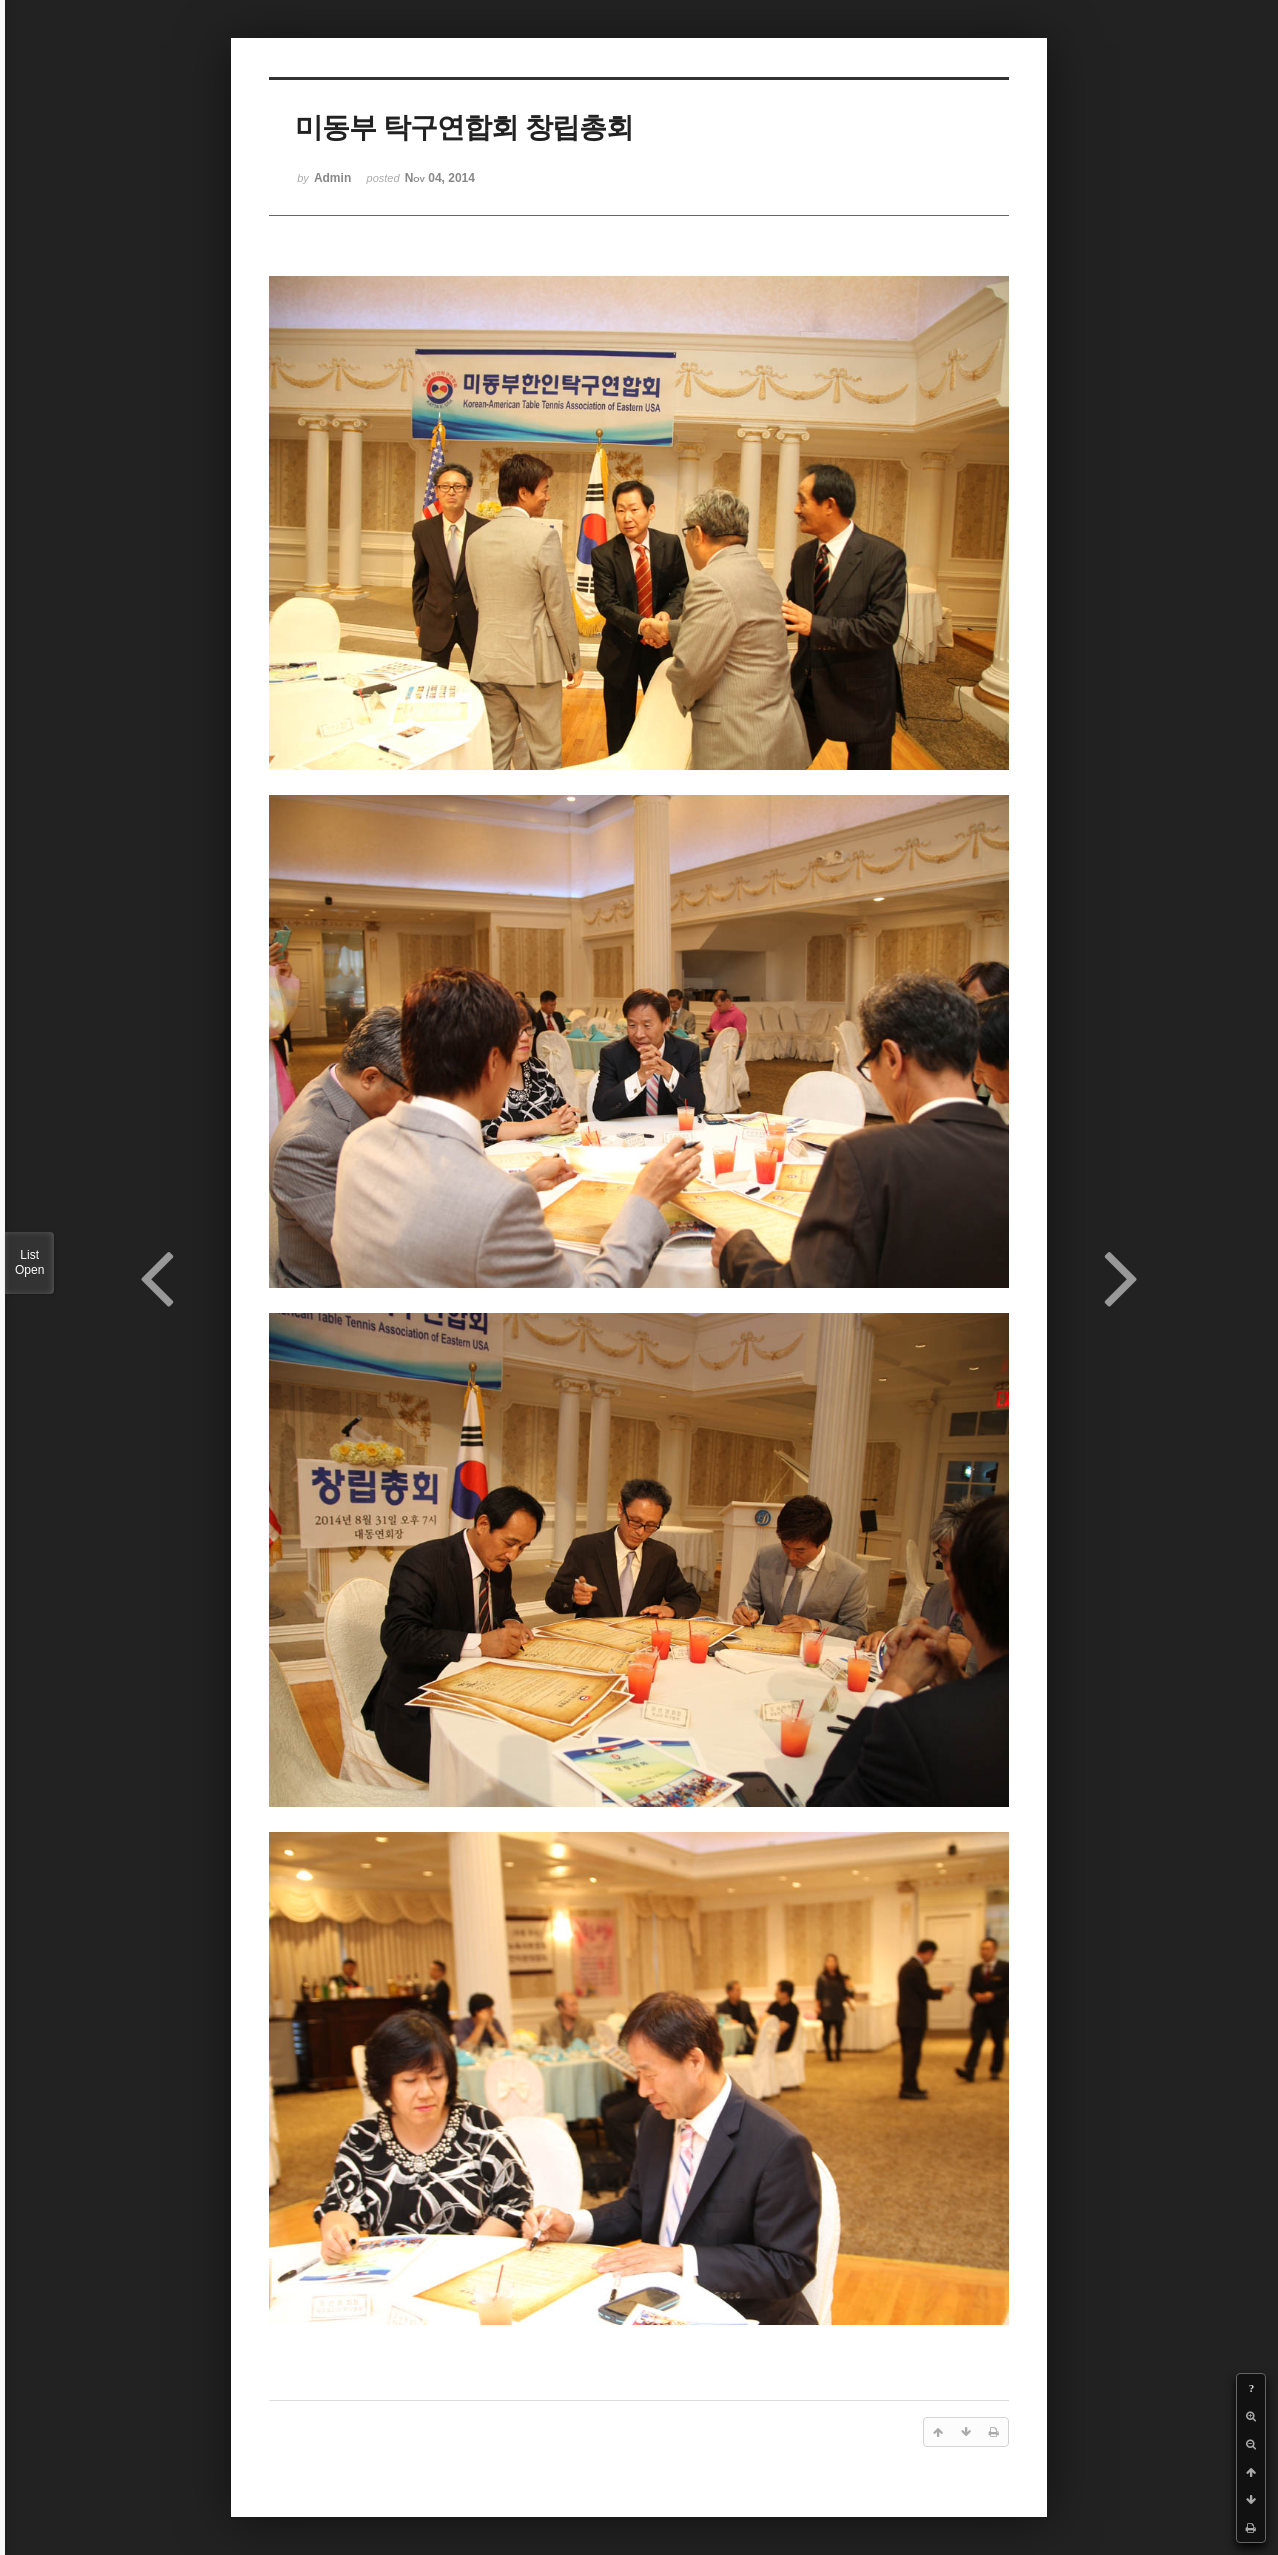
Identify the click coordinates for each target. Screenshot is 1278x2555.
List (29, 1263)
